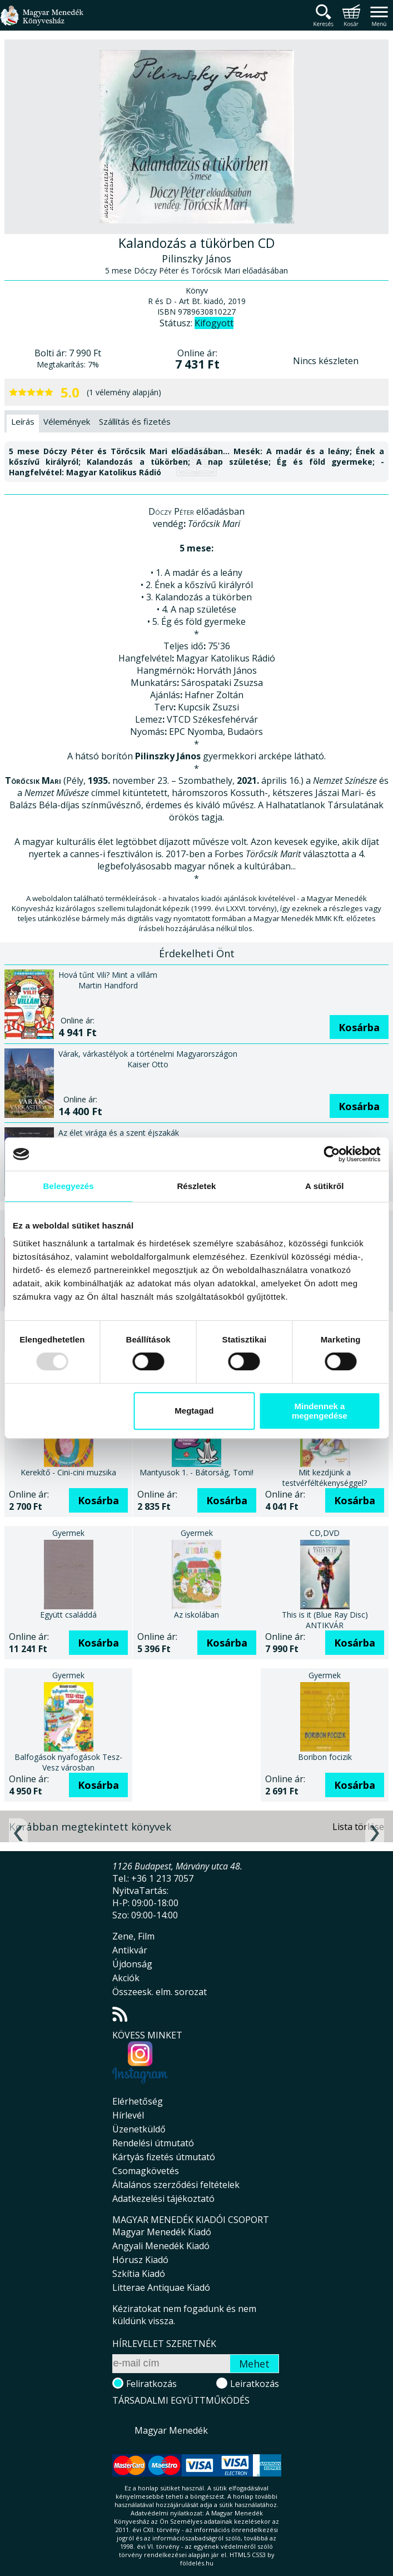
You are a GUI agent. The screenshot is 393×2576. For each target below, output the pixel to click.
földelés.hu (196, 2563)
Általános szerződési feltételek (176, 2185)
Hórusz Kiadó (140, 2260)
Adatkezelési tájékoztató (163, 2198)
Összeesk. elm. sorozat (159, 1992)
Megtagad (194, 1410)
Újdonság (132, 1964)
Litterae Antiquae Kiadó (161, 2287)
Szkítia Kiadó (138, 2273)
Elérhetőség (137, 2101)
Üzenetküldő (139, 2129)
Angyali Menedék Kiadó (161, 2246)
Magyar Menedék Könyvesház (41, 22)
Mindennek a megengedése (319, 1410)
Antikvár (129, 1950)
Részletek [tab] (196, 1186)
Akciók (126, 1978)
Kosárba (359, 1027)
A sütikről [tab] (324, 1186)
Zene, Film (133, 1936)
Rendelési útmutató (153, 2143)
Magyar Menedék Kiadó (161, 2232)
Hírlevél (128, 2115)
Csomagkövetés (145, 2171)
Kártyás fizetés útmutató (163, 2157)
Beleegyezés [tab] (68, 1186)
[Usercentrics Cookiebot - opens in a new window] (331, 1154)
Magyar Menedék (171, 2430)
